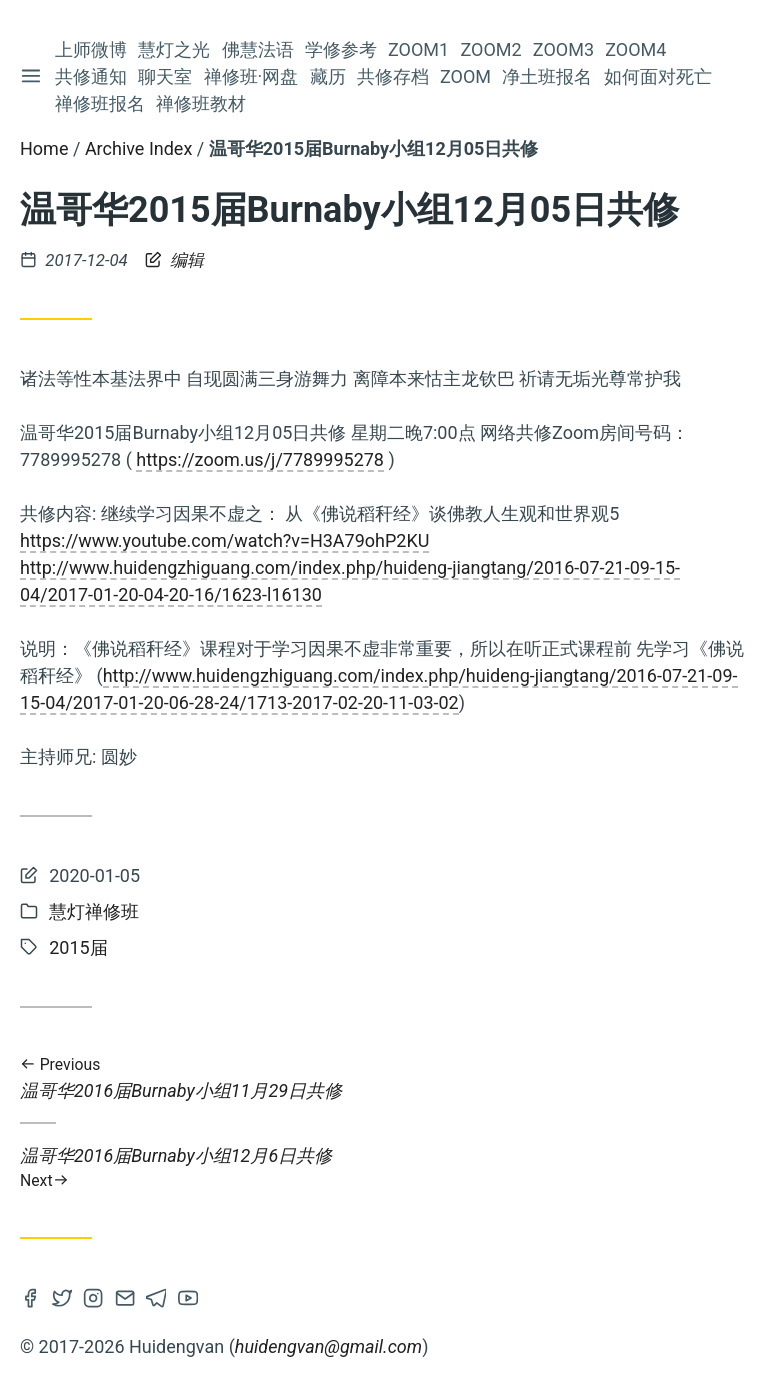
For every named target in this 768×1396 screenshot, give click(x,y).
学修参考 (342, 49)
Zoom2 (491, 49)
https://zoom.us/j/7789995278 (260, 459)
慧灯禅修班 (94, 911)
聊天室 (166, 76)
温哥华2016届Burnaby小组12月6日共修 (384, 1167)
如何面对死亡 (659, 76)
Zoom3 (564, 49)
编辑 (174, 260)
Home (44, 148)
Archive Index (138, 148)
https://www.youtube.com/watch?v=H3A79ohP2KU (224, 540)
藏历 (328, 76)
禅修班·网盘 (252, 76)
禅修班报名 (101, 103)
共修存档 (394, 76)
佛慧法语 (259, 49)
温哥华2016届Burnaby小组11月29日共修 (384, 1078)
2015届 (78, 947)
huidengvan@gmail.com (328, 1346)
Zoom (466, 76)
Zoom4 (636, 49)
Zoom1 (419, 49)
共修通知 (92, 76)
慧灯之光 (175, 49)
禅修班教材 (202, 103)
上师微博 (92, 49)
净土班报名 (548, 76)
